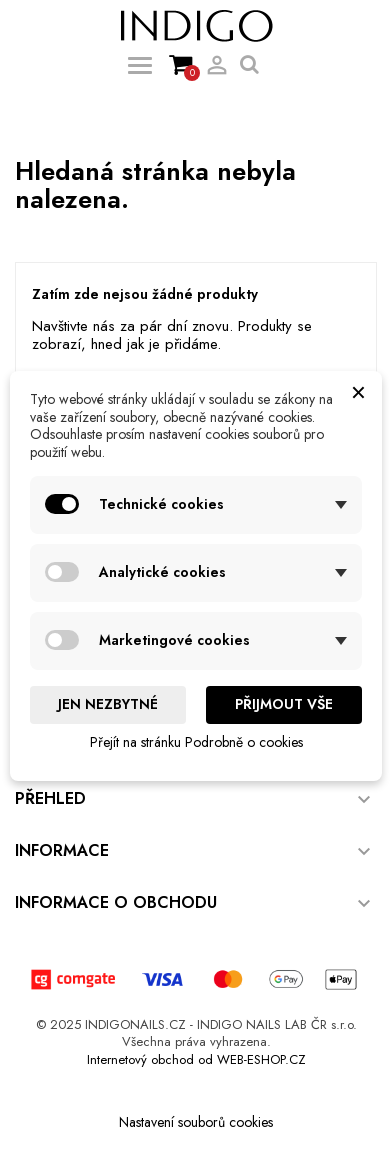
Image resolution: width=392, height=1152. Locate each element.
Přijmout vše (284, 704)
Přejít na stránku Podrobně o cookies (196, 742)
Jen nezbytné (108, 704)
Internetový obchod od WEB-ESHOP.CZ (196, 1059)
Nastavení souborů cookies (196, 1122)
